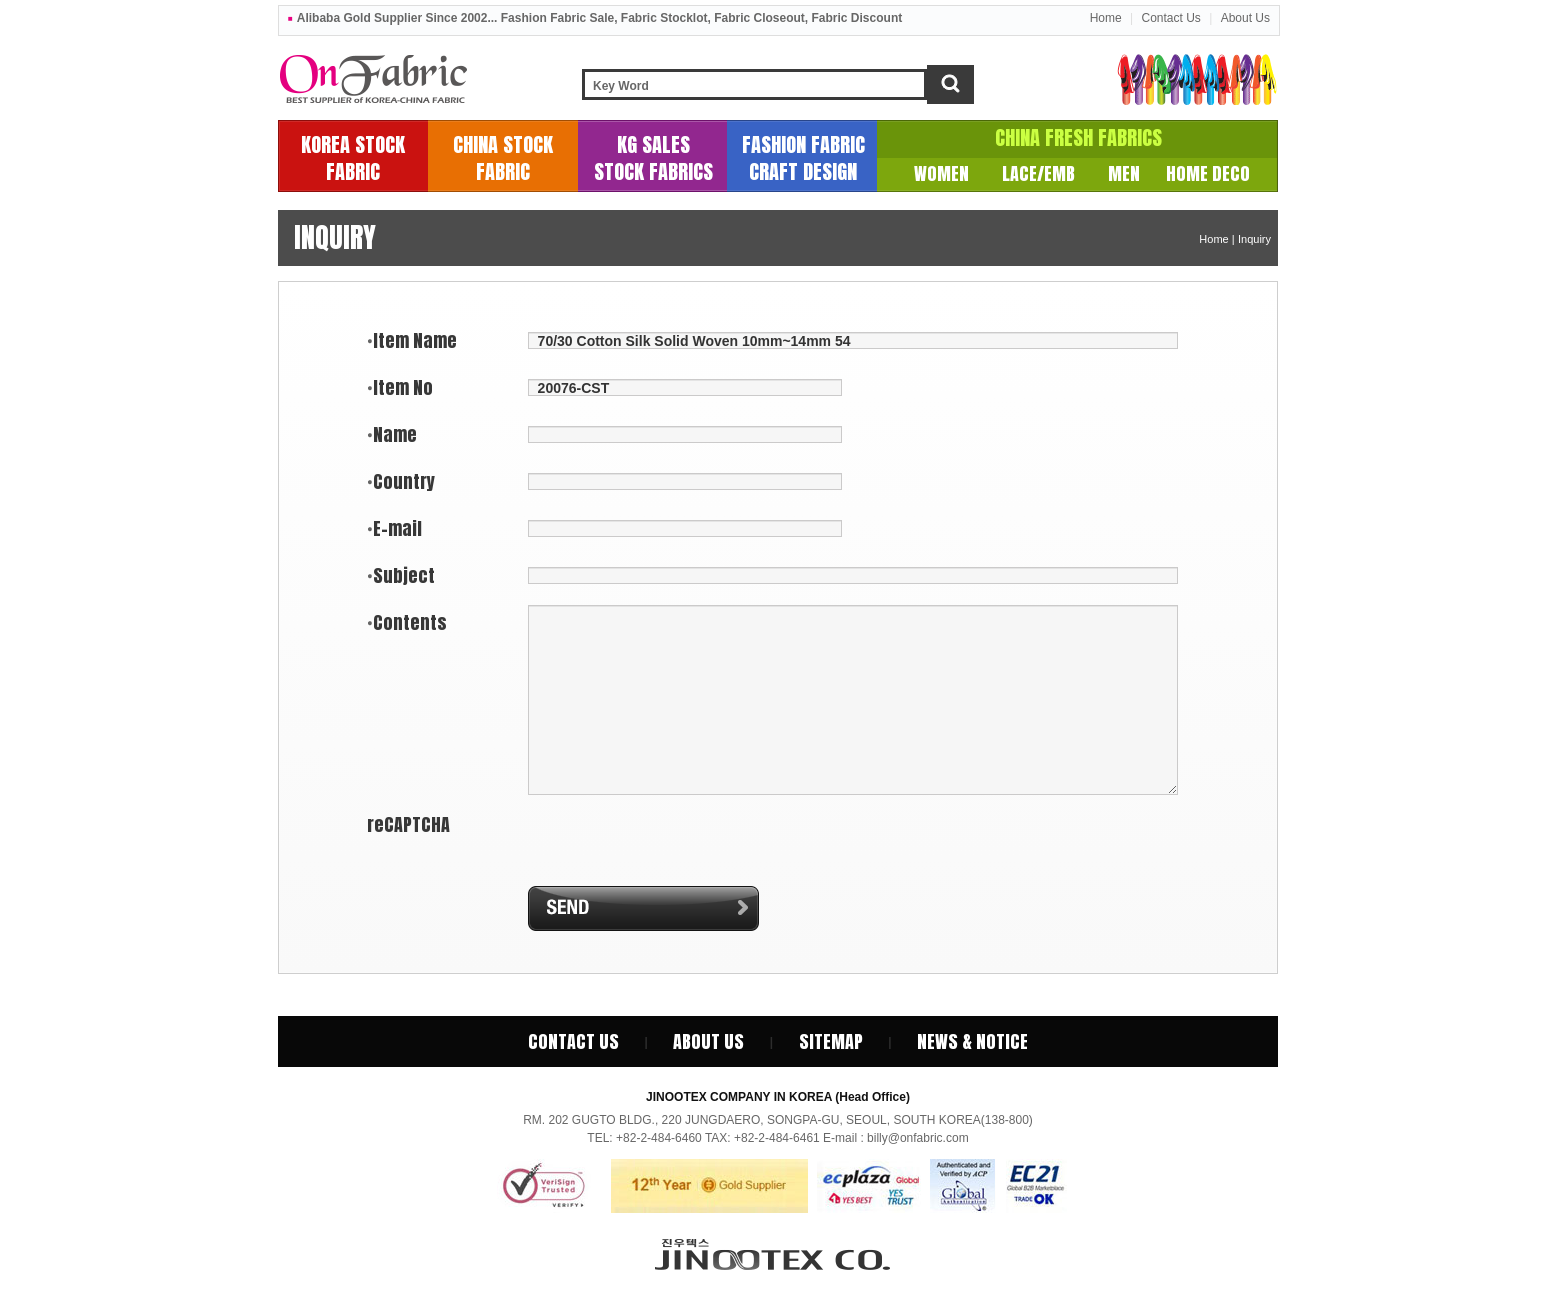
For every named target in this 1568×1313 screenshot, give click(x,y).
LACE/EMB (1038, 173)
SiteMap (831, 1041)
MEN (1124, 173)
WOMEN (941, 173)
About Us (1245, 18)
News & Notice (972, 1041)
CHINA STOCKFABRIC (503, 158)
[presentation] (660, 840)
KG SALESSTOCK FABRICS (653, 158)
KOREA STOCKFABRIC (353, 158)
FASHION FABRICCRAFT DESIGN (803, 158)
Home (1106, 18)
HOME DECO (1208, 173)
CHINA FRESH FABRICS (1078, 137)
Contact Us (1170, 18)
